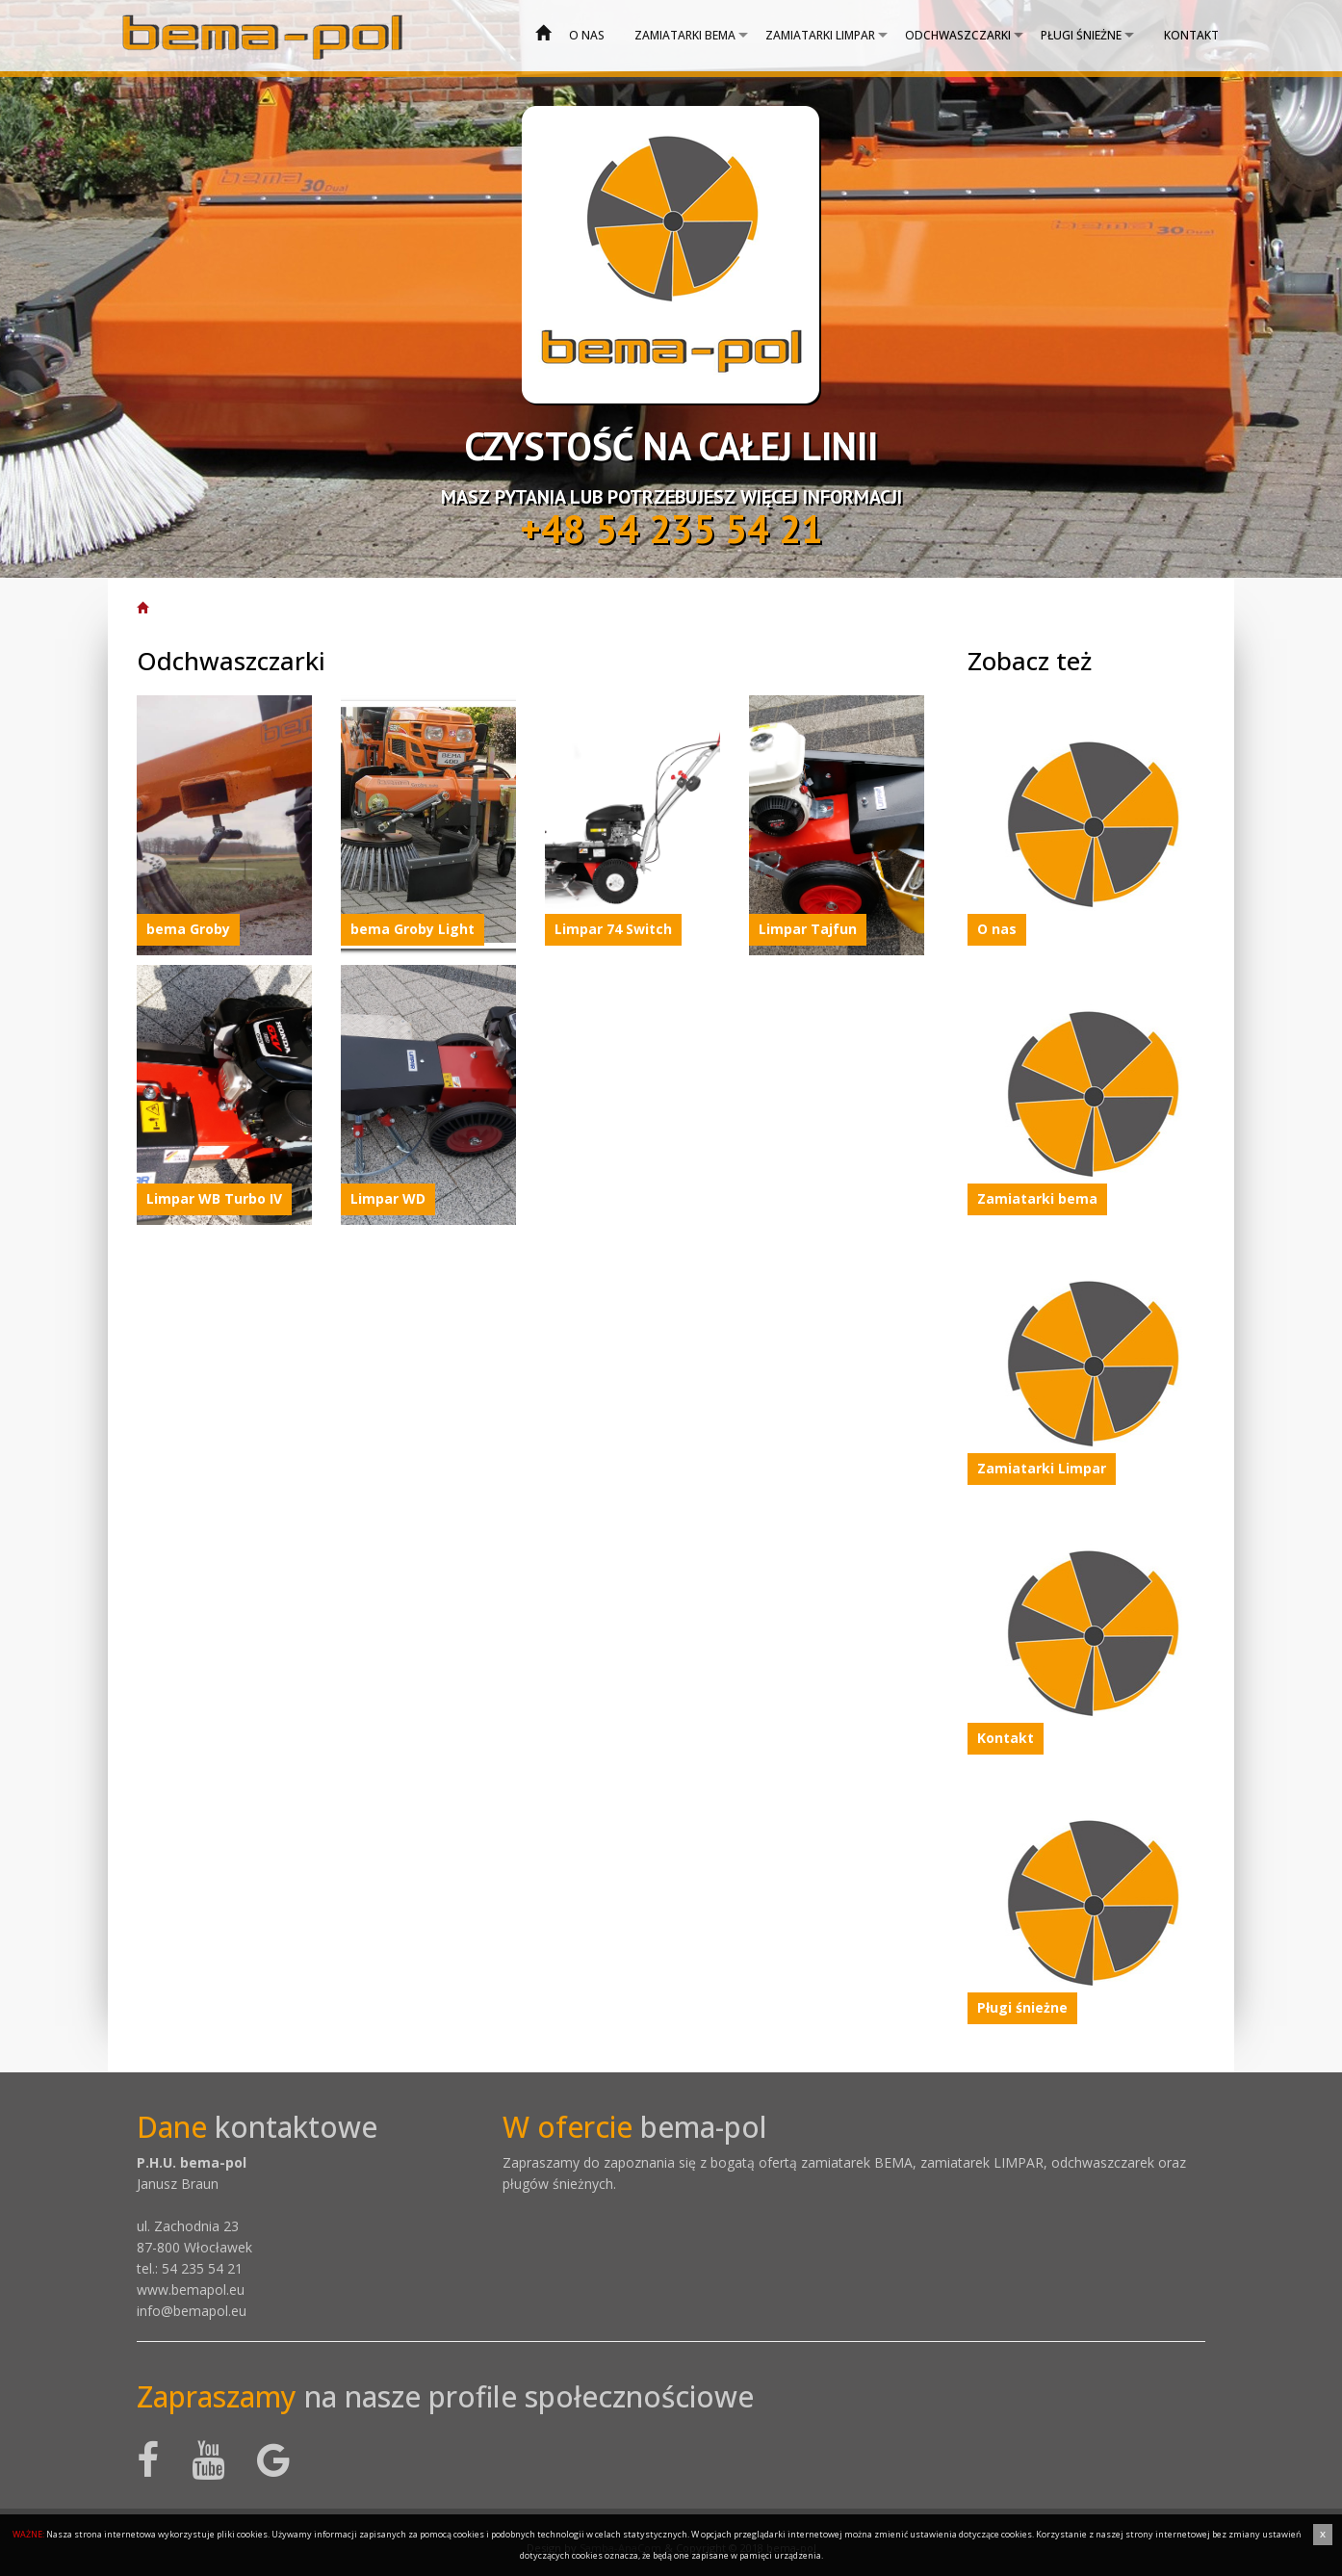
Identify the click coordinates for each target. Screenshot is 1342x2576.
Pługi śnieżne (1081, 35)
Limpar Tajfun (808, 929)
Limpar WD (388, 1198)
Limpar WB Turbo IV (214, 1198)
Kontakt (1191, 35)
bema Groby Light (412, 929)
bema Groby (188, 929)
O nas (587, 35)
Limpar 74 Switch (613, 929)
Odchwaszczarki (958, 35)
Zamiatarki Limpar (820, 35)
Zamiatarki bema (685, 35)
